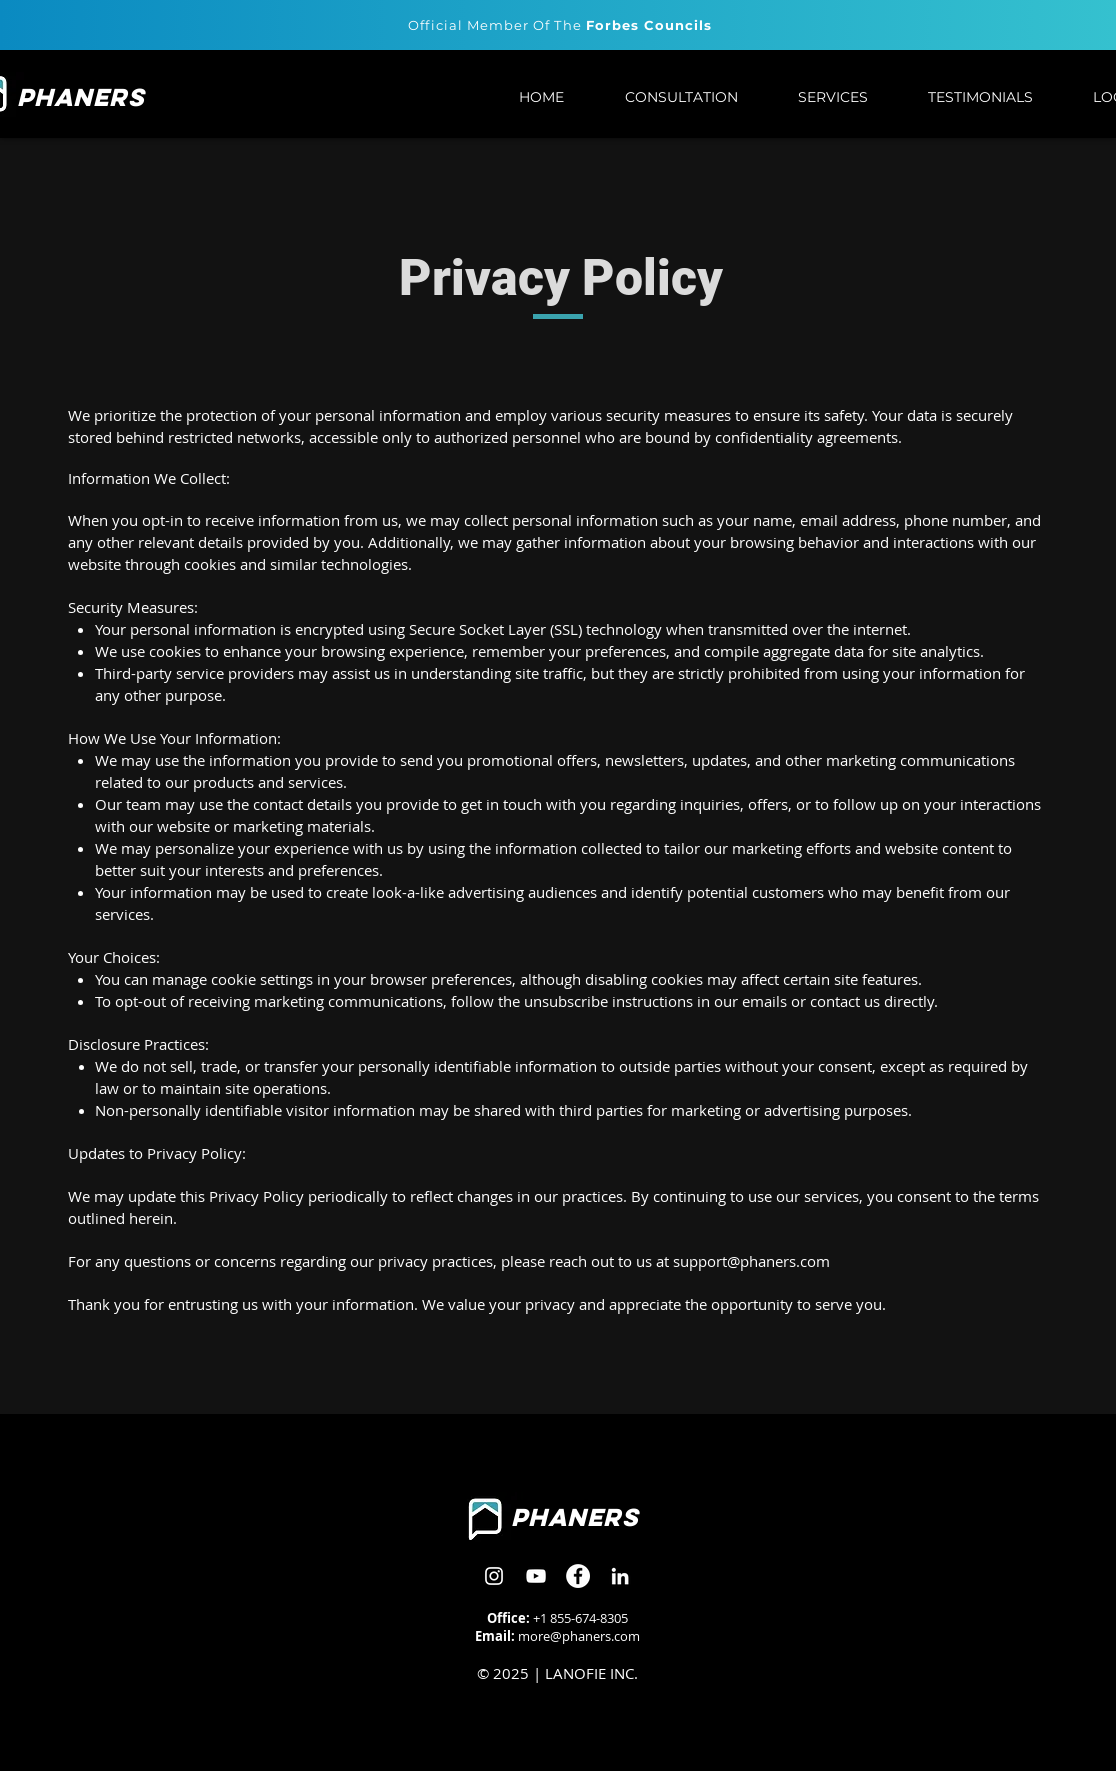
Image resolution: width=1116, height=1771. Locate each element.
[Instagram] (494, 1576)
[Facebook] (578, 1576)
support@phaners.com (751, 1261)
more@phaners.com (579, 1636)
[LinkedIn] (620, 1576)
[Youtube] (536, 1576)
